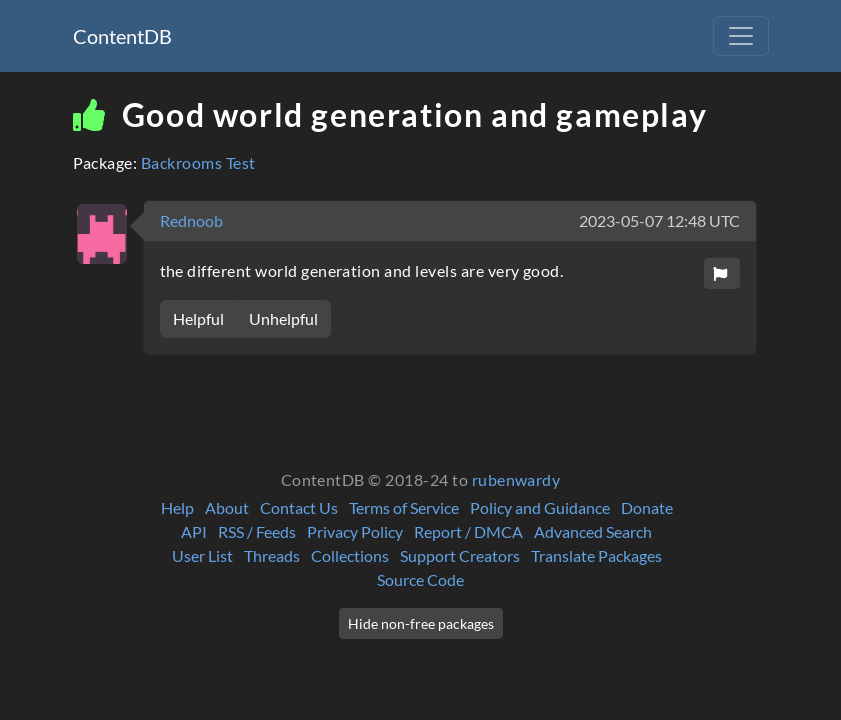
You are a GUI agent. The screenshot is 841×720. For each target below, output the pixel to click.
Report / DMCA (468, 531)
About (227, 507)
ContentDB (122, 36)
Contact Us (299, 507)
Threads (272, 555)
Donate (647, 507)
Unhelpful (283, 318)
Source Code (420, 579)
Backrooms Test (198, 162)
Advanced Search (593, 531)
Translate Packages (596, 555)
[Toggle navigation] (741, 36)
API (194, 531)
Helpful (198, 318)
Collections (350, 555)
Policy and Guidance (540, 507)
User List (202, 555)
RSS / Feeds (257, 531)
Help (177, 507)
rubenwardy (516, 479)
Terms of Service (404, 507)
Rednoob (191, 220)
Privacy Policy (355, 531)
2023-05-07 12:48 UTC (659, 220)
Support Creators (460, 555)
